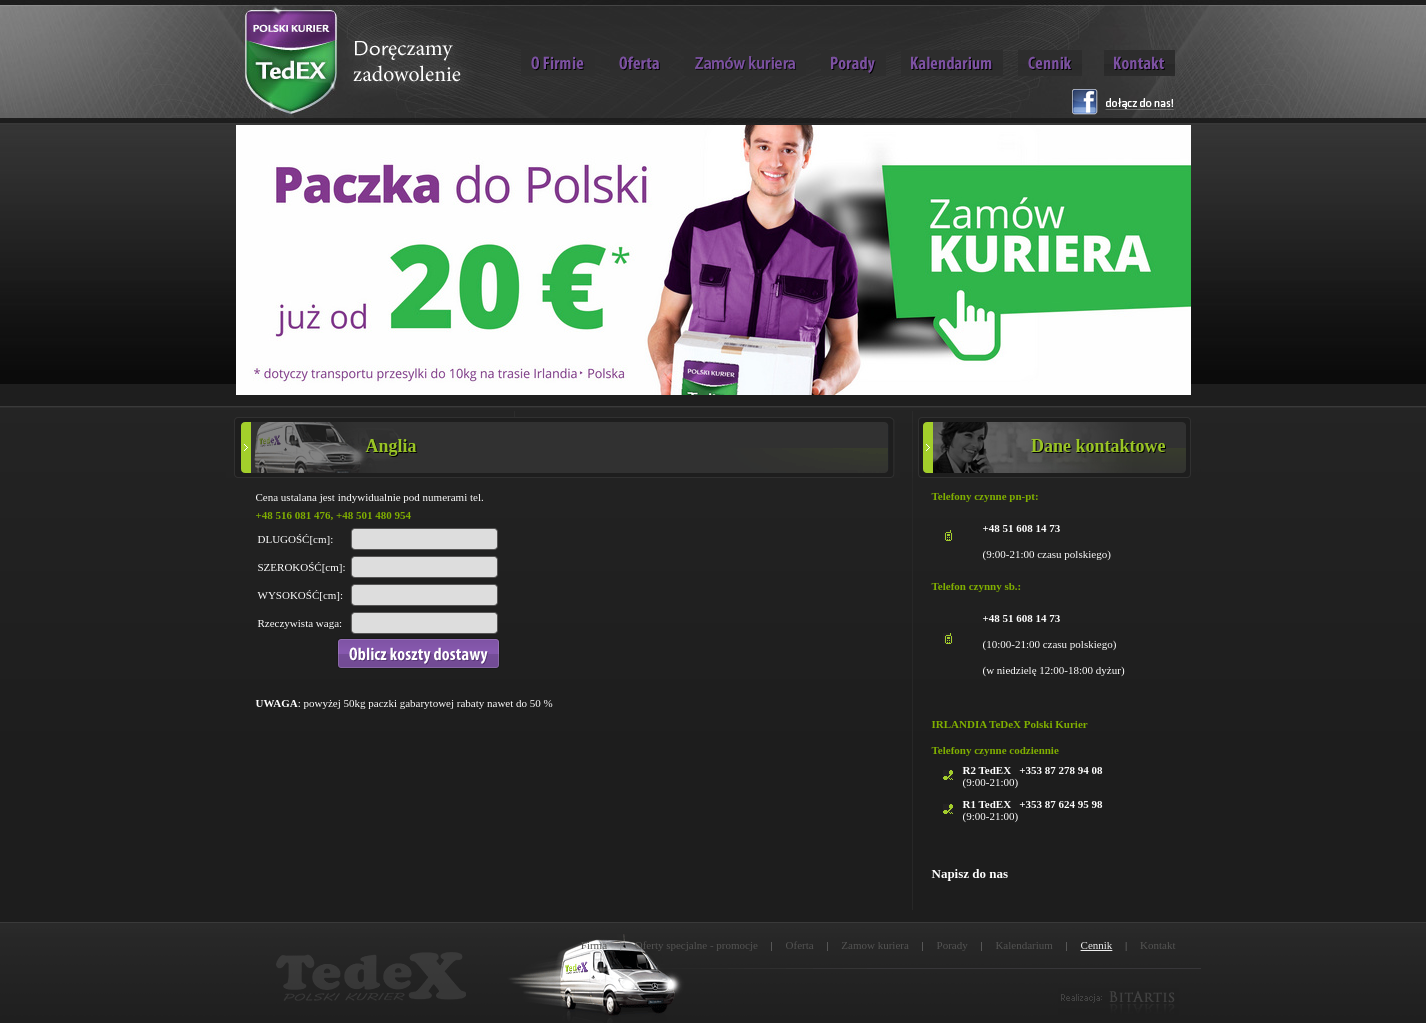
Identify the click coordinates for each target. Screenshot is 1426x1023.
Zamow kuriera (875, 945)
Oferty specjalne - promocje (696, 945)
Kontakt (1157, 945)
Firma (594, 945)
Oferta (800, 945)
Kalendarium (1023, 945)
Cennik (1097, 945)
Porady (952, 945)
